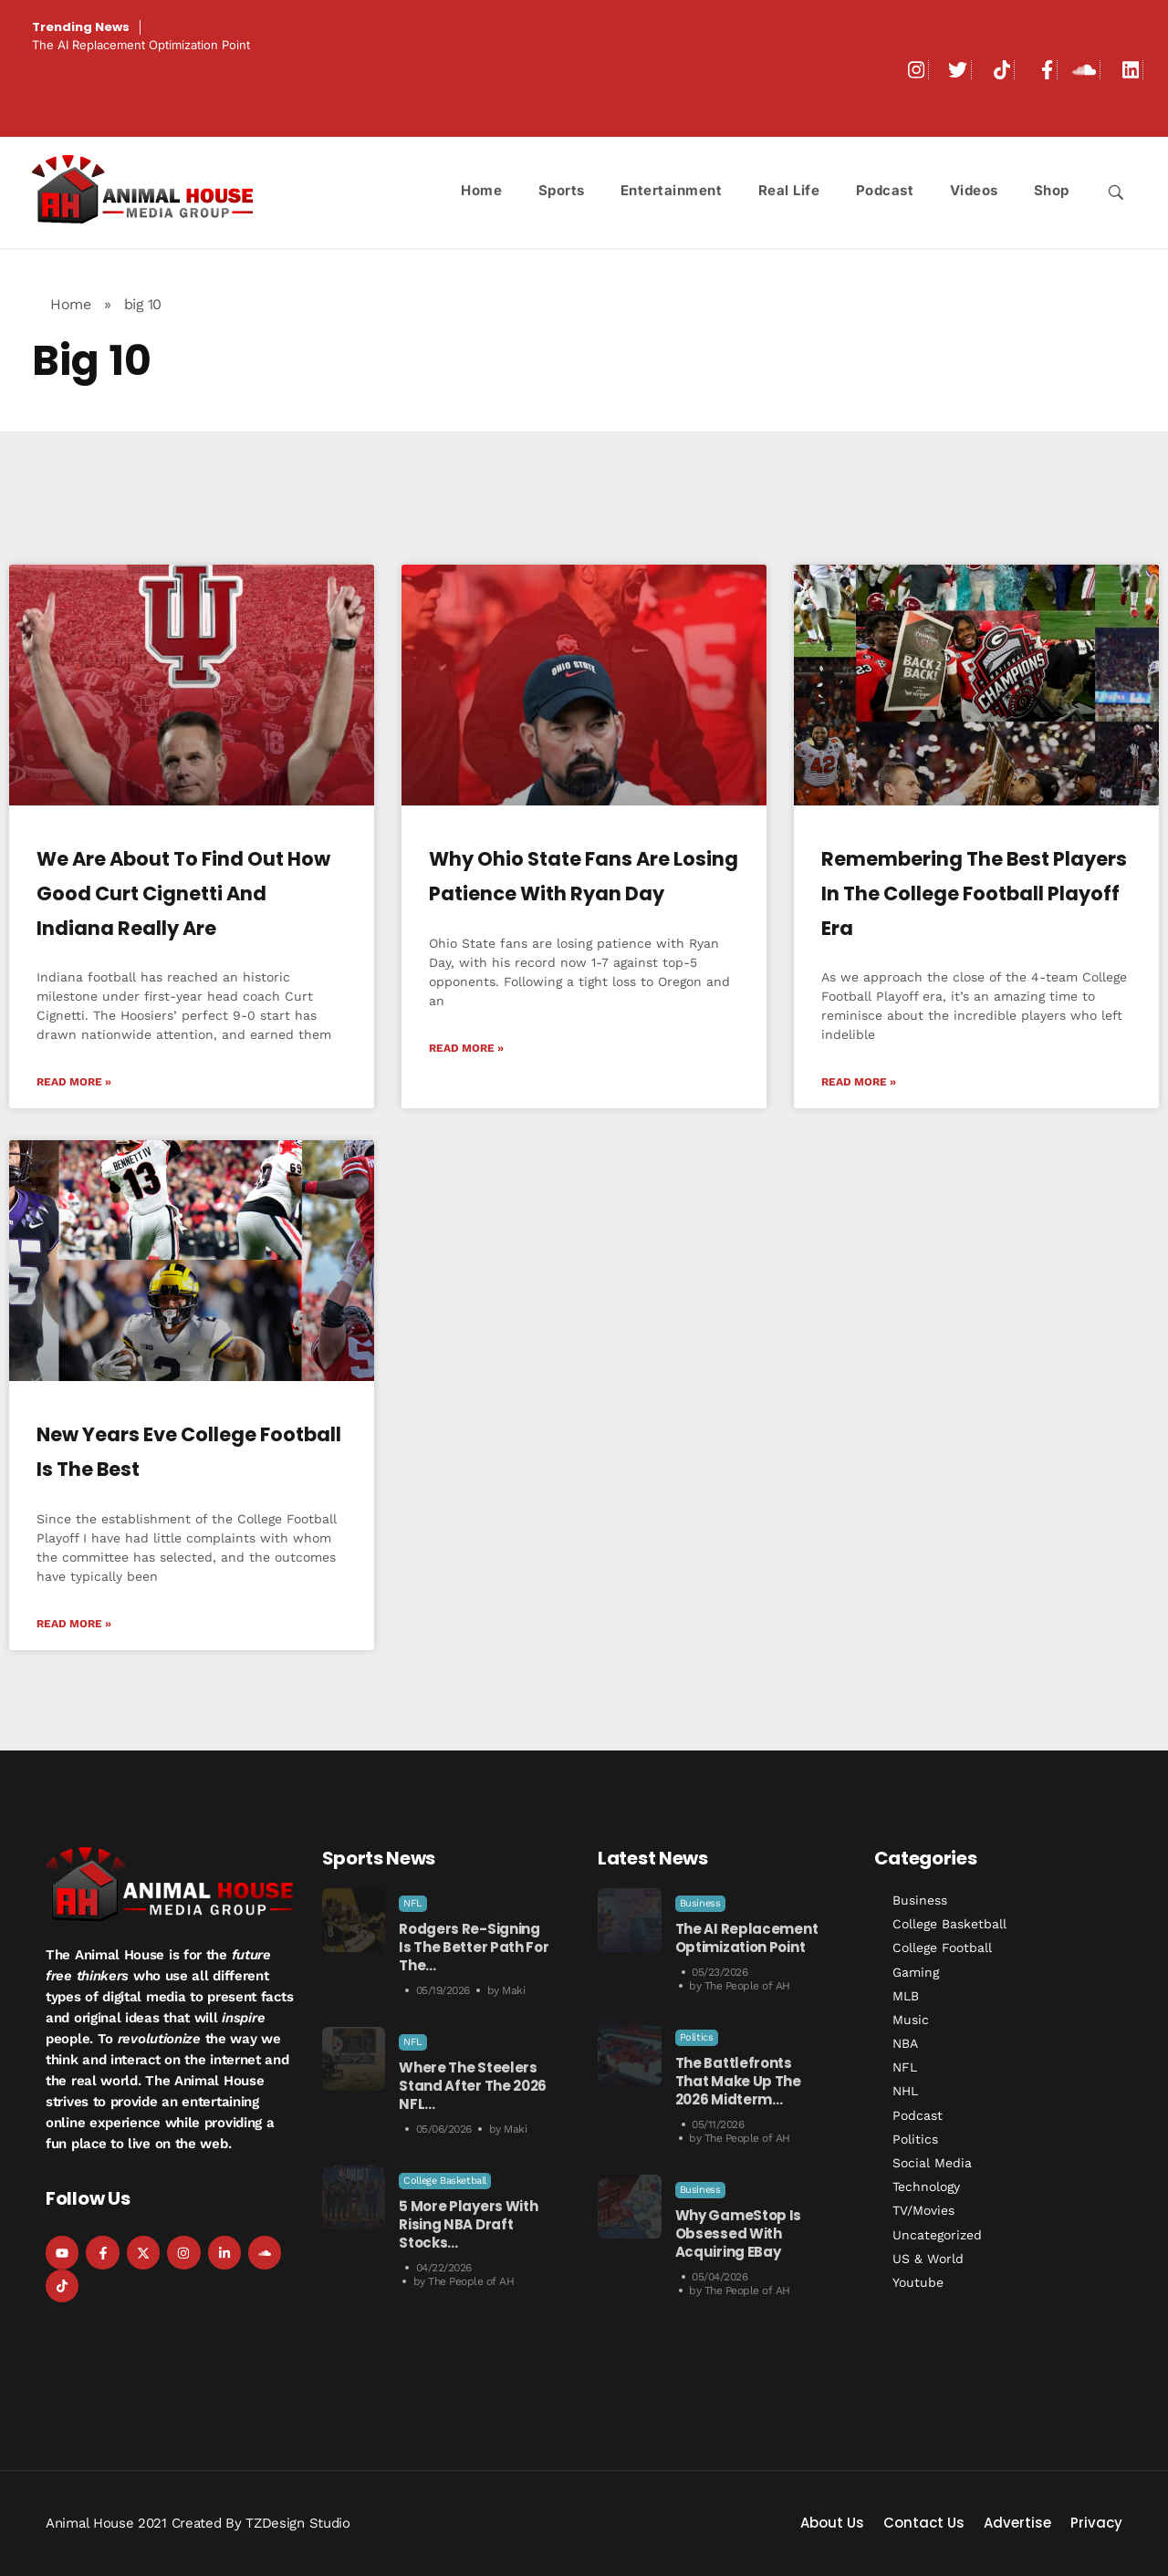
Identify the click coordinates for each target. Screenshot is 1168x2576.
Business (700, 1903)
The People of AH (471, 2281)
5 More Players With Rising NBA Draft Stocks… (468, 2224)
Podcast (917, 2115)
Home (70, 304)
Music (910, 2019)
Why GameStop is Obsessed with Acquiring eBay (738, 2233)
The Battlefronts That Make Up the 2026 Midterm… (738, 2081)
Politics (697, 2037)
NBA (905, 2043)
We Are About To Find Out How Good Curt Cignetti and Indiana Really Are (183, 893)
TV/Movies (923, 2210)
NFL (412, 1903)
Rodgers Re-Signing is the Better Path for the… (473, 1947)
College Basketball (444, 2180)
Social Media (932, 2162)
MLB (905, 1996)
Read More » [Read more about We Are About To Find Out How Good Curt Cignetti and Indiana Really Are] (73, 1081)
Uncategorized (937, 2235)
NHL (905, 2090)
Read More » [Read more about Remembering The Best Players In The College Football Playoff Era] (858, 1081)
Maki (513, 1990)
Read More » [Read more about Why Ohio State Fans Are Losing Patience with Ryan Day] (466, 1048)
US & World (928, 2258)
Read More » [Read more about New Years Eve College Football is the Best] (73, 1623)
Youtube (918, 2282)
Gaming (915, 1972)
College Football (942, 1947)
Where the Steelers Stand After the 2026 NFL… (473, 2086)
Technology (926, 2186)
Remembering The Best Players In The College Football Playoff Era (974, 893)
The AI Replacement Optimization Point (141, 44)
